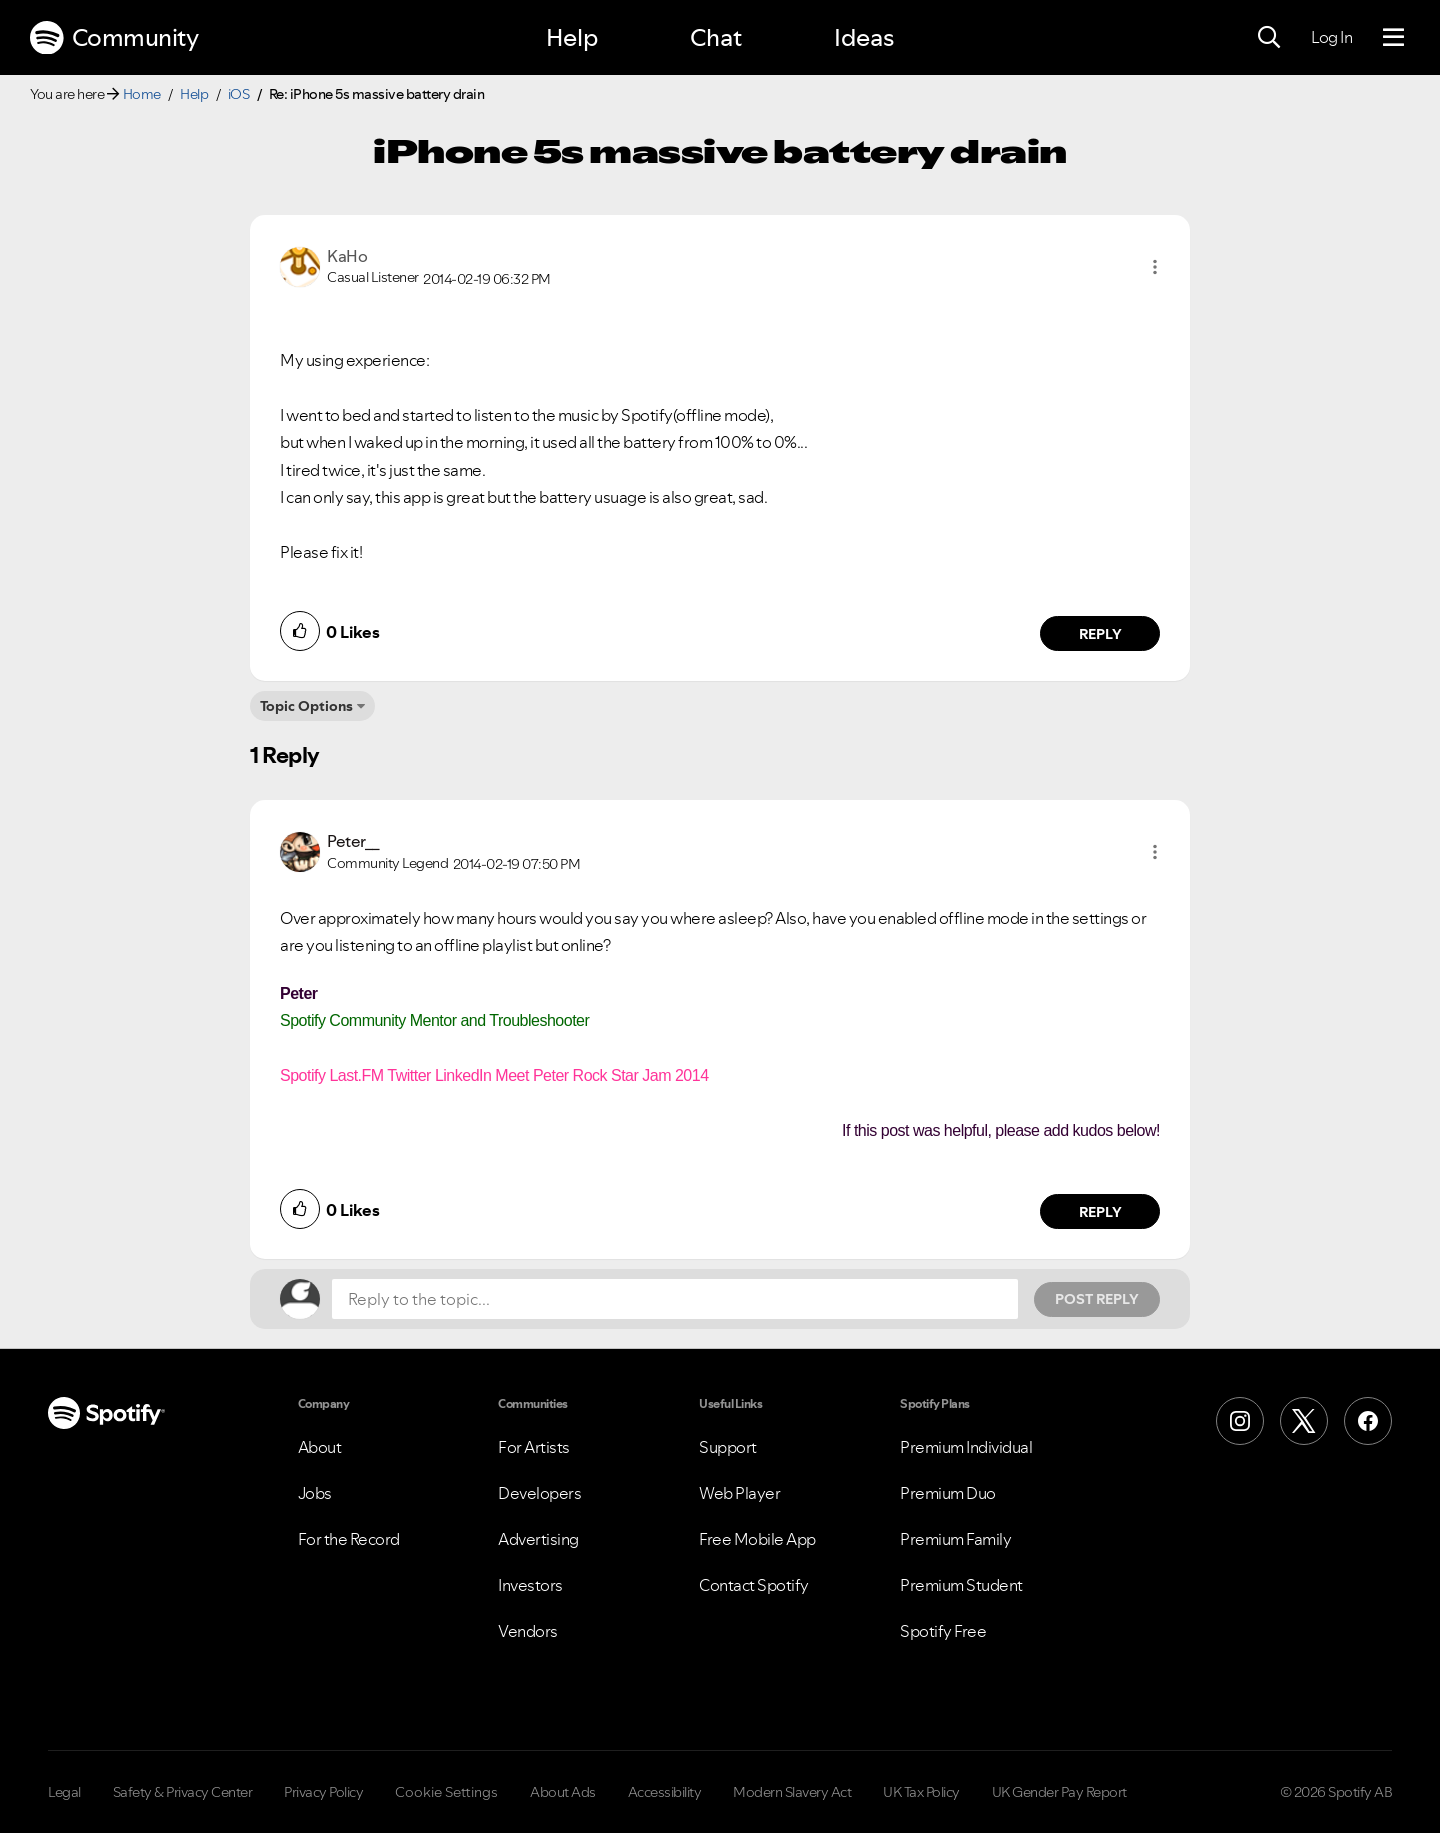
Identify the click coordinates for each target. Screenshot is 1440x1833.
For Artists (534, 1447)
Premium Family (955, 1539)
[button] (1155, 267)
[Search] (1269, 38)
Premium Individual (966, 1447)
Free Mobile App (757, 1539)
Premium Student (961, 1585)
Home (142, 94)
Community (114, 38)
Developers (539, 1493)
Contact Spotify (754, 1585)
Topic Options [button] (306, 706)
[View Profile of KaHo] (347, 256)
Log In (1331, 37)
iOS (239, 94)
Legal (64, 1792)
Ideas (864, 37)
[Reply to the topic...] (675, 1299)
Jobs (315, 1493)
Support (728, 1447)
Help (572, 37)
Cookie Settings (446, 1792)
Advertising (538, 1539)
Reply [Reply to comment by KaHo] (1100, 634)
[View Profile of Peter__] (353, 841)
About (320, 1447)
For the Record (349, 1539)
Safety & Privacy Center (183, 1792)
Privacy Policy (323, 1792)
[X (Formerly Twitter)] (1304, 1421)
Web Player (739, 1493)
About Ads (563, 1792)
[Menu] (1393, 38)
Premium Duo (948, 1493)
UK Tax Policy (921, 1792)
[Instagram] (1240, 1421)
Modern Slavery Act (792, 1792)
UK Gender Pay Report (1059, 1792)
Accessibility (665, 1792)
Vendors (528, 1631)
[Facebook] (1368, 1421)
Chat (716, 37)
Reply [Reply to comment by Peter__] (1100, 1212)
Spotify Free (943, 1631)
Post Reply (1097, 1299)
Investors (530, 1585)
